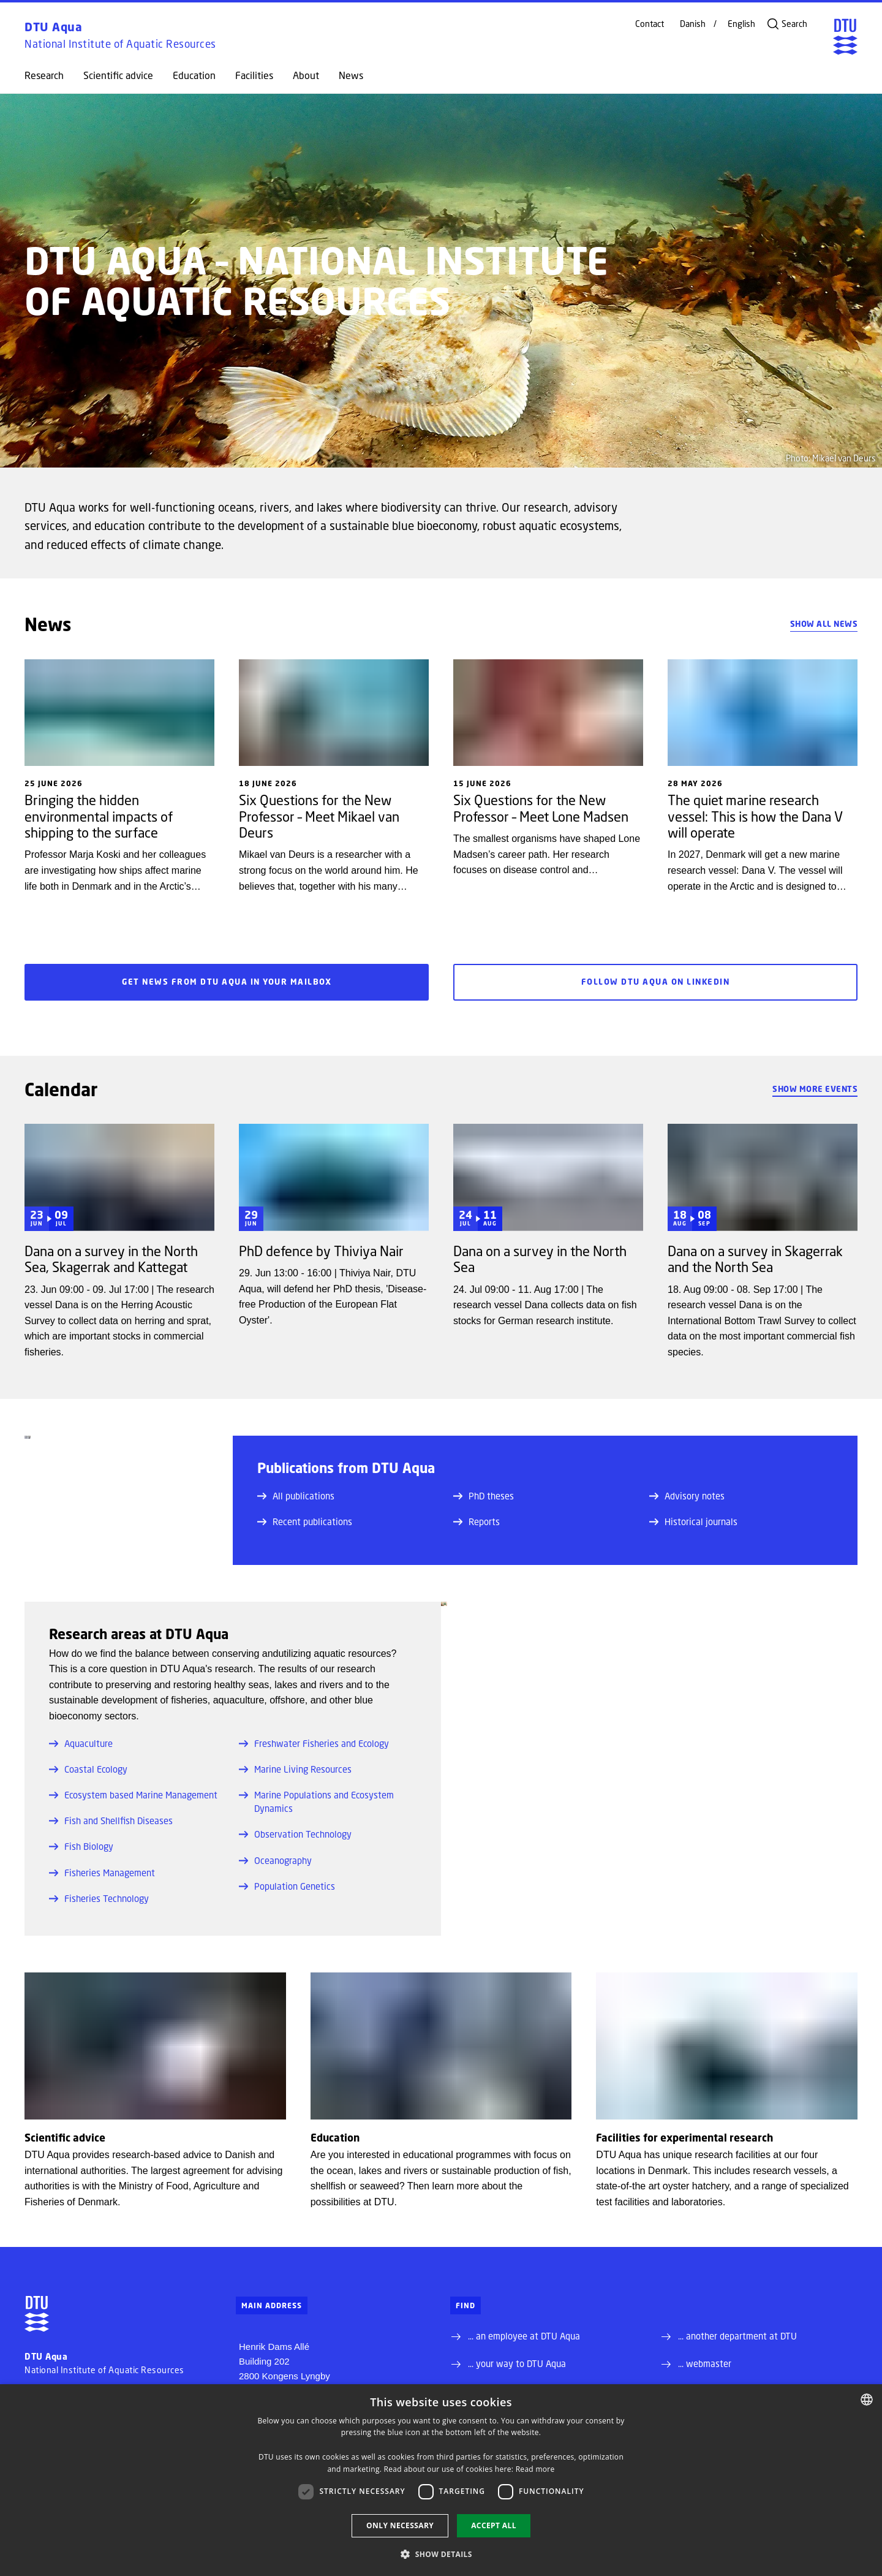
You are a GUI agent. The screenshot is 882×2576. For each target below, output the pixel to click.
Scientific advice (118, 75)
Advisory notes (687, 1495)
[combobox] (867, 2399)
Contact (649, 24)
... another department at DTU (737, 2335)
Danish (693, 24)
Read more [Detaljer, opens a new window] (535, 2469)
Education (194, 75)
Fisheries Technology (99, 1898)
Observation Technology (295, 1833)
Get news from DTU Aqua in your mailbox (227, 982)
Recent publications (304, 1521)
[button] (441, 2554)
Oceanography (275, 1860)
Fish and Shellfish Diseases (111, 1820)
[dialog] (441, 2480)
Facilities (254, 75)
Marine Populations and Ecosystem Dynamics (316, 1801)
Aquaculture (81, 1743)
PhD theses (483, 1495)
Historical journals (693, 1521)
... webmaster (704, 2363)
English (741, 24)
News (351, 75)
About (306, 75)
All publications (295, 1495)
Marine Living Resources (295, 1769)
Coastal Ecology (88, 1769)
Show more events (815, 1089)
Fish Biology (81, 1846)
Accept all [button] (493, 2525)
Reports (476, 1521)
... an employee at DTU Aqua (524, 2335)
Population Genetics (287, 1886)
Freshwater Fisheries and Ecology (314, 1743)
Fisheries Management (102, 1872)
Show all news (824, 624)
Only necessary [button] (400, 2525)
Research (44, 75)
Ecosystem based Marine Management (133, 1794)
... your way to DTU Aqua (517, 2363)
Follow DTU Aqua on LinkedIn (655, 982)
